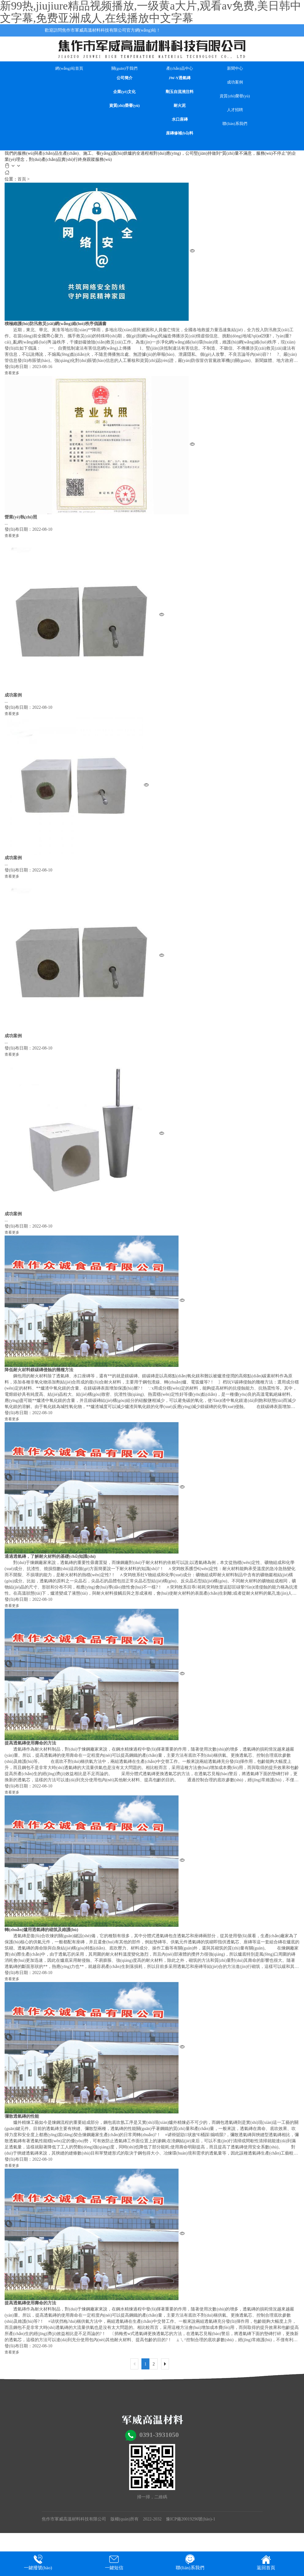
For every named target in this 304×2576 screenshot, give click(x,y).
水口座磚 (180, 119)
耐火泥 (180, 105)
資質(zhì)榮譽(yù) (124, 105)
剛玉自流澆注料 (180, 91)
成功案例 (235, 82)
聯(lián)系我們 (234, 123)
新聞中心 (235, 68)
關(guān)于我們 (124, 68)
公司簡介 (125, 78)
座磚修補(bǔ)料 (179, 133)
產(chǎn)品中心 (179, 68)
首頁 (21, 179)
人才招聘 (235, 109)
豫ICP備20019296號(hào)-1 (190, 2519)
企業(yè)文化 (124, 91)
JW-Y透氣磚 (180, 78)
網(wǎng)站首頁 (69, 68)
